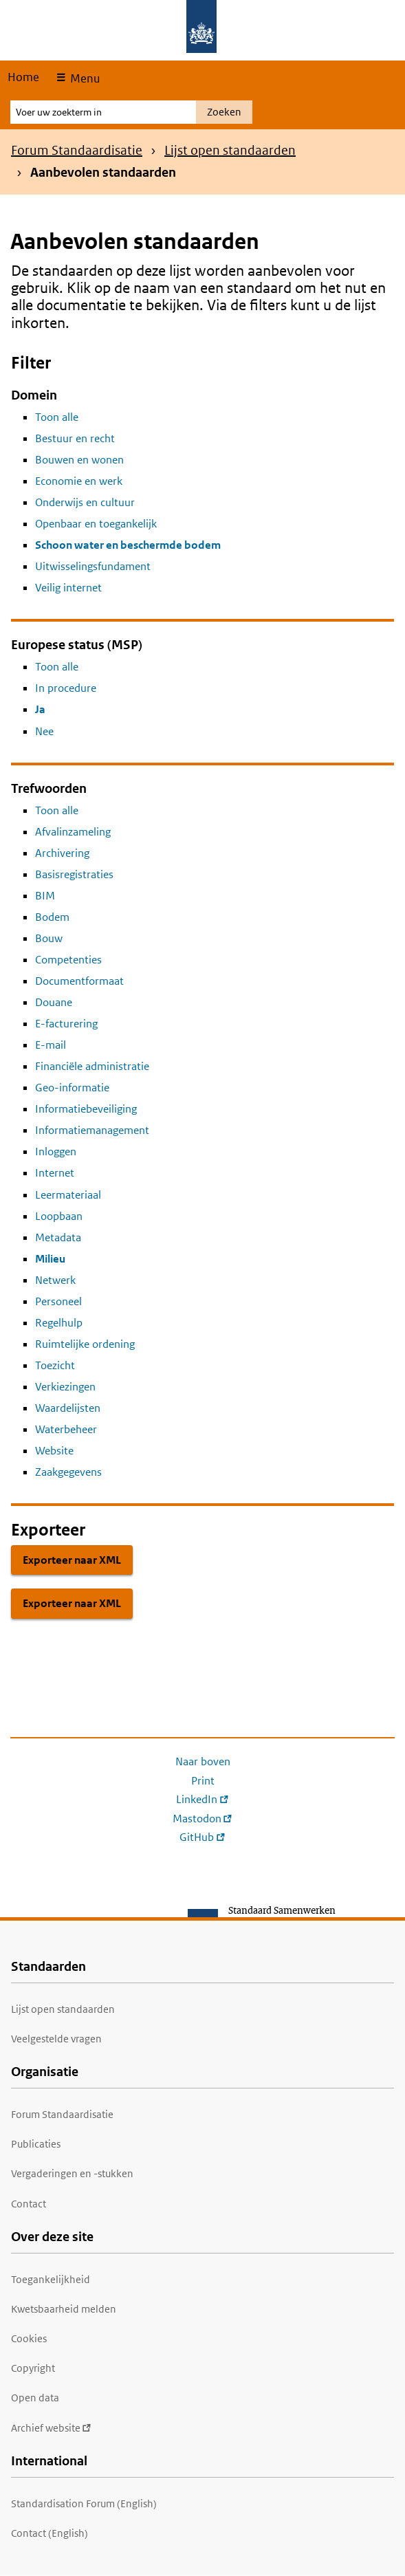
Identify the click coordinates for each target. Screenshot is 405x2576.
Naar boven (202, 1761)
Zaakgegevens (68, 1472)
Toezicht (55, 1365)
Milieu (50, 1259)
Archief (51, 2427)
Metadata (58, 1237)
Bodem (52, 917)
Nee (44, 731)
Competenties (68, 959)
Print (203, 1780)
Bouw (49, 938)
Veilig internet (68, 587)
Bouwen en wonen (79, 459)
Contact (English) (49, 2533)
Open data (35, 2397)
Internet (54, 1173)
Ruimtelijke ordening (85, 1344)
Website (54, 1450)
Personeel (58, 1301)
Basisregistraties (74, 874)
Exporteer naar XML (72, 1560)
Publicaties (36, 2143)
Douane (53, 1002)
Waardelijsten (67, 1408)
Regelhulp (59, 1323)
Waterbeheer (66, 1429)
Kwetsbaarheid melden (63, 2308)
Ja (40, 709)
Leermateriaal (68, 1195)
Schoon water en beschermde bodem (128, 545)
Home (23, 77)
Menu (83, 78)
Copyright (33, 2368)
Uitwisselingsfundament (93, 566)
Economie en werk (78, 481)
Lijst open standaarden (230, 150)
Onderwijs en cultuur (85, 502)
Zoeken (224, 111)
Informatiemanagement (92, 1130)
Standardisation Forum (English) (84, 2503)
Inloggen (55, 1151)
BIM (45, 895)
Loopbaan (59, 1216)
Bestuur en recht (75, 438)
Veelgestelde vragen (56, 2038)
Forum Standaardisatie (76, 150)
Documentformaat (79, 981)
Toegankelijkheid (50, 2279)
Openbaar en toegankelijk (96, 523)
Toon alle (56, 417)
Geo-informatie (72, 1087)
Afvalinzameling (73, 832)
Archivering (62, 853)
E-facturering (66, 1023)
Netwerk (55, 1280)
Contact (28, 2203)
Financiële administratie (92, 1066)
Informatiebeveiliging (86, 1109)
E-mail (50, 1045)
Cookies (29, 2338)
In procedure (65, 688)
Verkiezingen (65, 1386)
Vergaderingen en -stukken (72, 2173)
